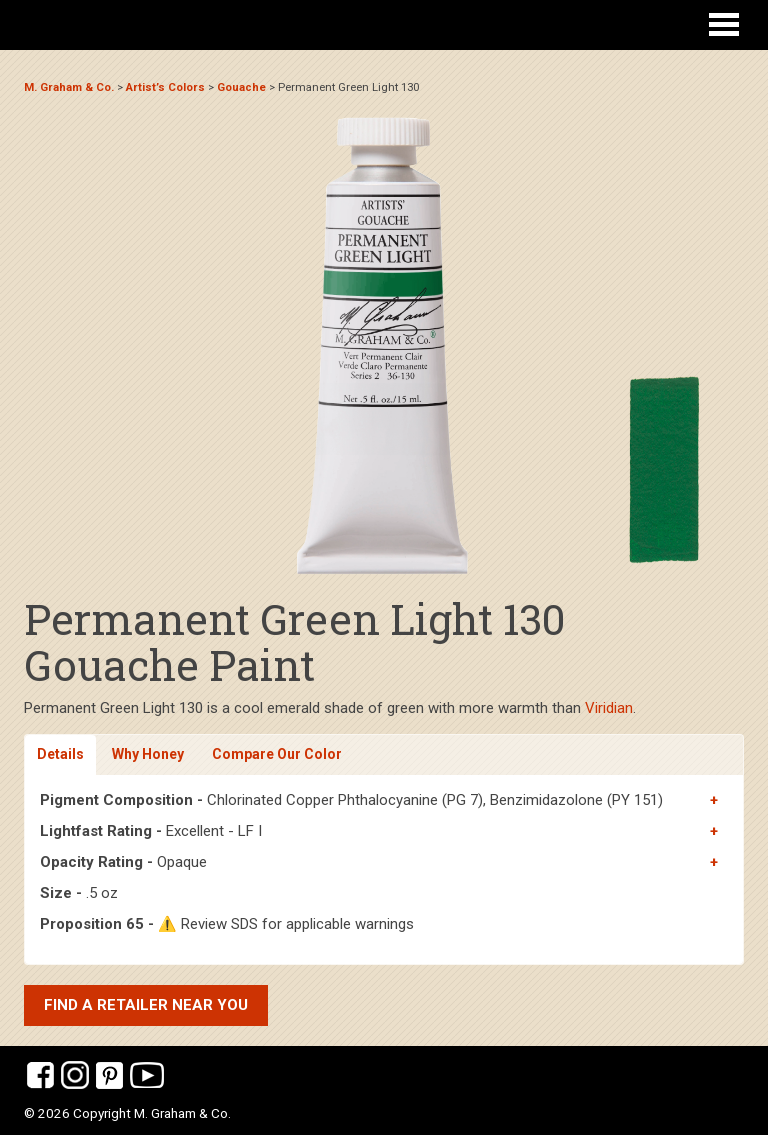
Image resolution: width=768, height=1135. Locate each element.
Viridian (609, 708)
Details (60, 754)
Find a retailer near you (146, 1005)
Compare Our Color (277, 754)
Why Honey (148, 754)
